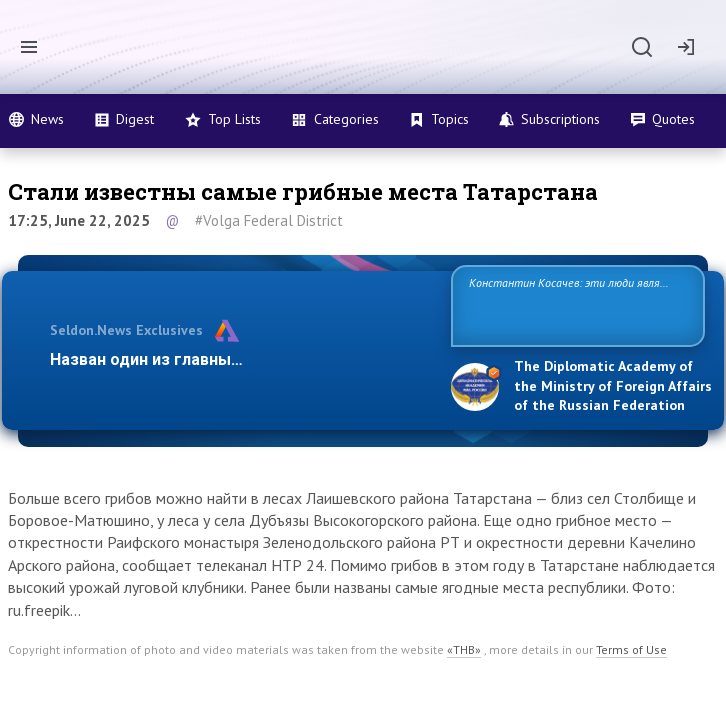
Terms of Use (631, 649)
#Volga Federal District (269, 220)
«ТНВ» (464, 649)
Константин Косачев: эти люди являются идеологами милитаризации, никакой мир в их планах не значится (568, 304)
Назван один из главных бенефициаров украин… (239, 359)
